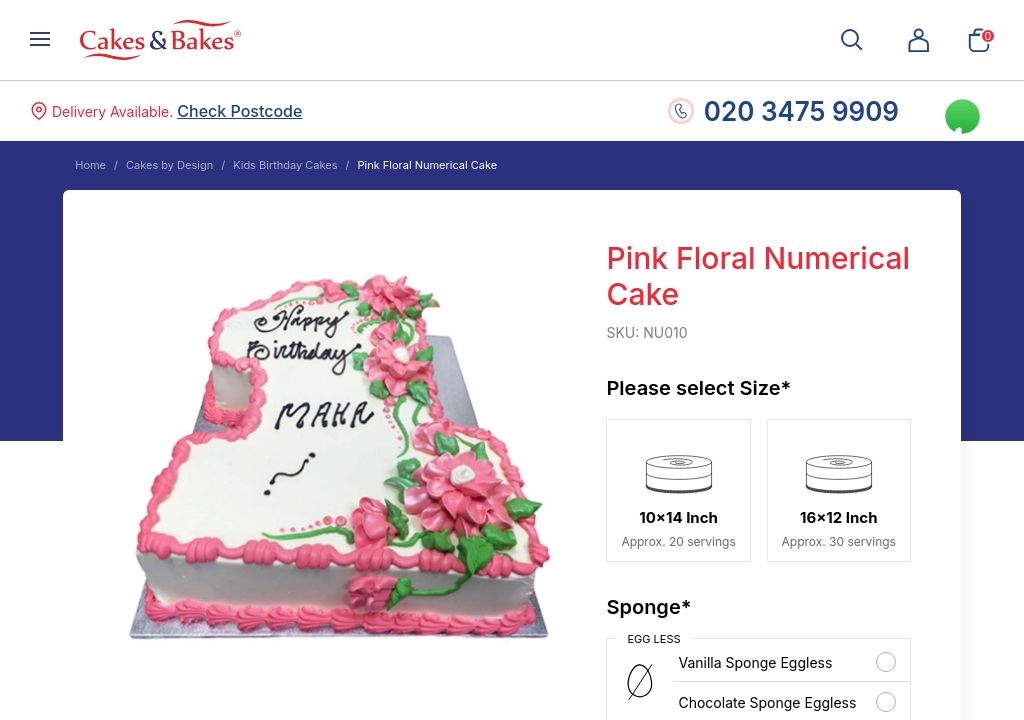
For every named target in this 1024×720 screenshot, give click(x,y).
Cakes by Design (169, 165)
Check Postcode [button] (239, 111)
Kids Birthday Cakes (285, 165)
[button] (919, 40)
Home (90, 165)
